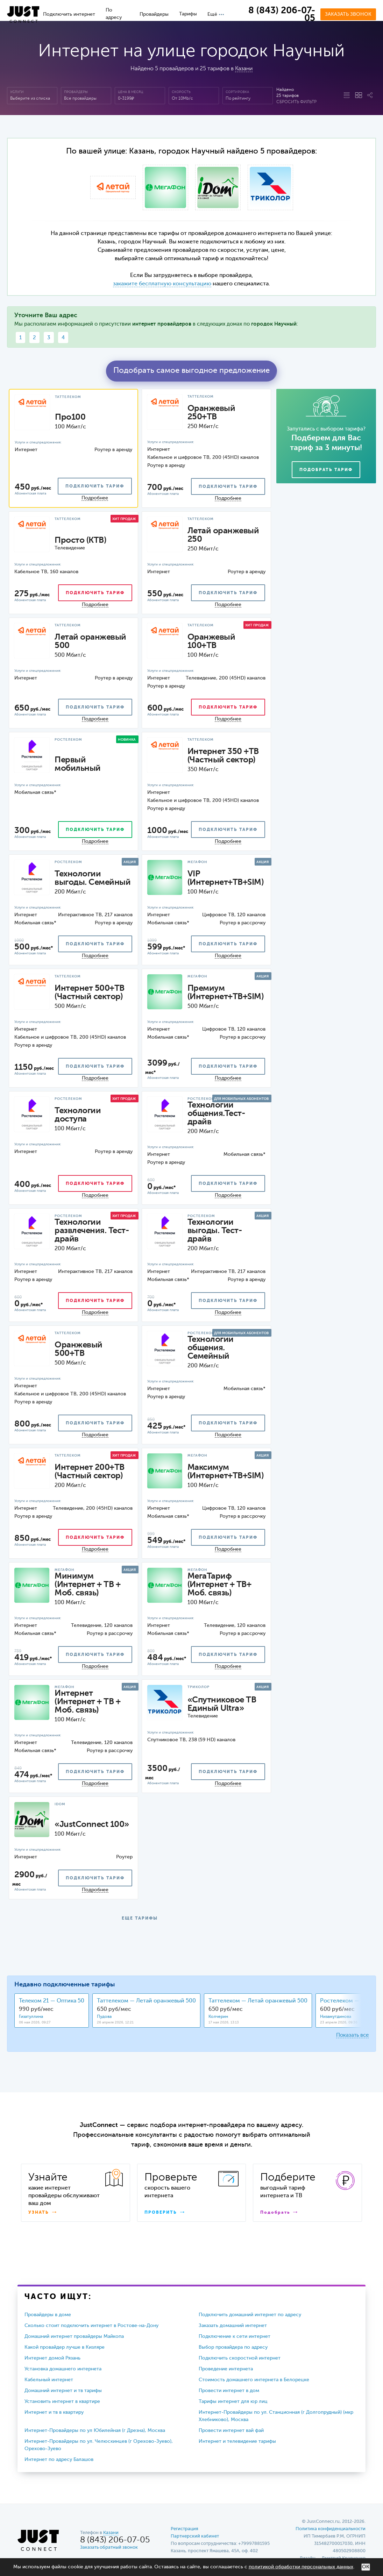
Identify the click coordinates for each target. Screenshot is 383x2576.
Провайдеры (154, 14)
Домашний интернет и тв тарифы (63, 2390)
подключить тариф (94, 486)
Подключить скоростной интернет (240, 2358)
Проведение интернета (226, 2369)
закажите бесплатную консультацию (162, 284)
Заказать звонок (348, 14)
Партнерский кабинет (195, 2536)
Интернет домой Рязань (52, 2358)
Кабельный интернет (48, 2379)
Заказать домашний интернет (233, 2325)
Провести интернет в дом (229, 2390)
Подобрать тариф (326, 470)
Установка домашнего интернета (62, 2369)
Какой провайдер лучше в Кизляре (64, 2347)
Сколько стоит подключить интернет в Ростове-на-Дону (91, 2325)
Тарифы (188, 14)
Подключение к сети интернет (234, 2336)
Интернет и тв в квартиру (54, 2412)
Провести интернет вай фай (231, 2430)
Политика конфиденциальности (331, 2529)
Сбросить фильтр (296, 102)
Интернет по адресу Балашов (58, 2459)
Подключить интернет (69, 14)
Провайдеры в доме (47, 2314)
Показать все (352, 2035)
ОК (365, 2566)
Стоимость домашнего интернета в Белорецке (254, 2379)
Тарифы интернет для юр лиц (233, 2401)
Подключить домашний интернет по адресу (250, 2314)
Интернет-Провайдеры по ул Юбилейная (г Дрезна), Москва (94, 2430)
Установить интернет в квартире (62, 2401)
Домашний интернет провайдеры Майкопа (74, 2336)
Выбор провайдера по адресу (233, 2347)
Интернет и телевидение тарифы (237, 2441)
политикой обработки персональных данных (301, 2566)
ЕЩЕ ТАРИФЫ (140, 1918)
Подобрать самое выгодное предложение (191, 371)
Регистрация (184, 2529)
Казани (244, 69)
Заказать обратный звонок (109, 2547)
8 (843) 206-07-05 (281, 14)
